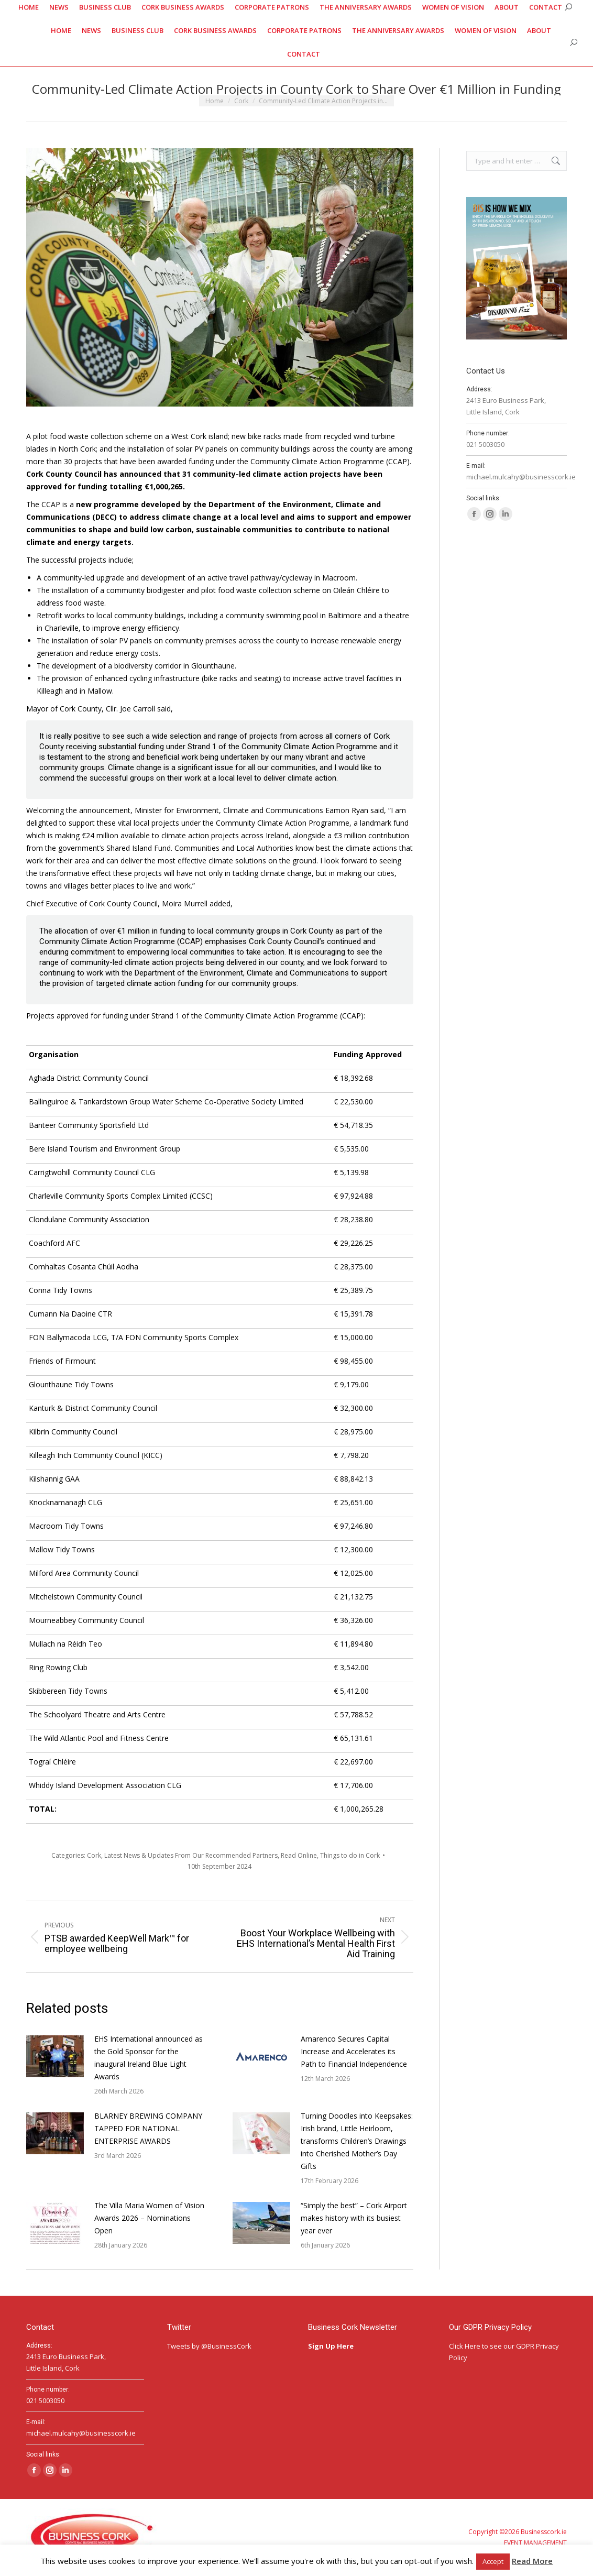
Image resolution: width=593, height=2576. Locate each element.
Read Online (299, 1855)
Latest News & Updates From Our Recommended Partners (191, 1855)
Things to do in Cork (350, 1855)
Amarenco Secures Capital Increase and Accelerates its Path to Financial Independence (354, 2051)
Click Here (464, 2346)
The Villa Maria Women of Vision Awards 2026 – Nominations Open (149, 2217)
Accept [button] (492, 2561)
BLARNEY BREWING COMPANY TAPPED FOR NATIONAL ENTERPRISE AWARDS (148, 2128)
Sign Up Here (331, 2346)
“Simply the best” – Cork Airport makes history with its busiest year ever (354, 2217)
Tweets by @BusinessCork (209, 2346)
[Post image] (55, 2056)
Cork (94, 1855)
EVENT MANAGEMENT (535, 2542)
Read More (532, 2561)
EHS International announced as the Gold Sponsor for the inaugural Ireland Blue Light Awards (148, 2057)
